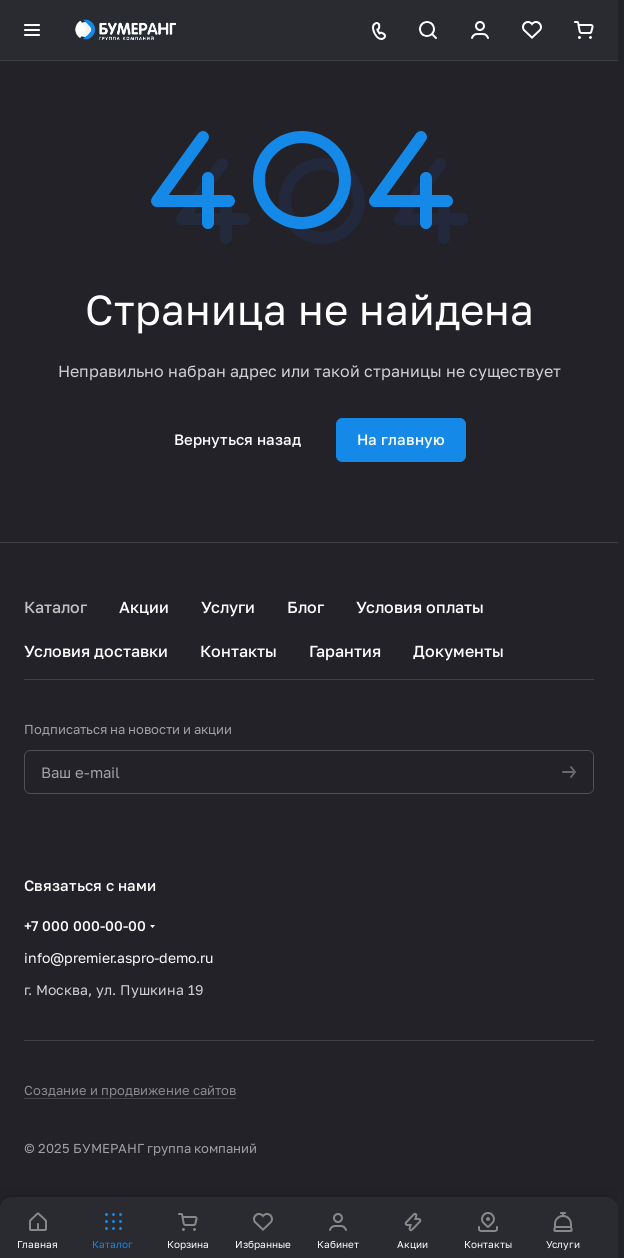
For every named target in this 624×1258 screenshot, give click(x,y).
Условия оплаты (420, 607)
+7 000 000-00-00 (85, 925)
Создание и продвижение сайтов (130, 1090)
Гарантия (345, 651)
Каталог (55, 607)
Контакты (238, 651)
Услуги (228, 607)
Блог (305, 607)
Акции (144, 607)
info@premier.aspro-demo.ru (118, 957)
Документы (458, 651)
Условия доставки (96, 651)
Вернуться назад (237, 439)
